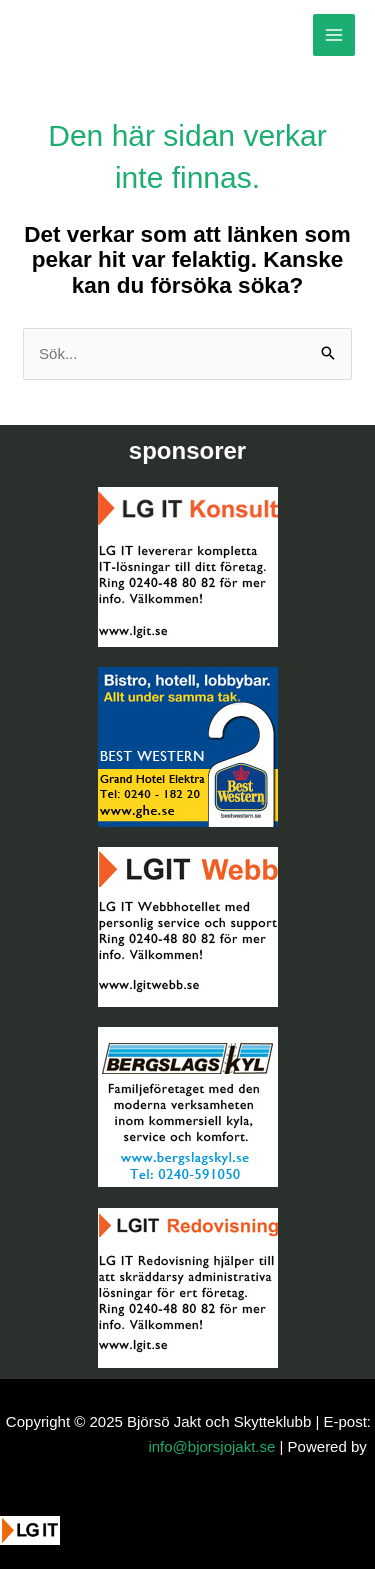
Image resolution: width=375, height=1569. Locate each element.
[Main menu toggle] (334, 35)
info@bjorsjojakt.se (211, 1446)
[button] (42, 1546)
